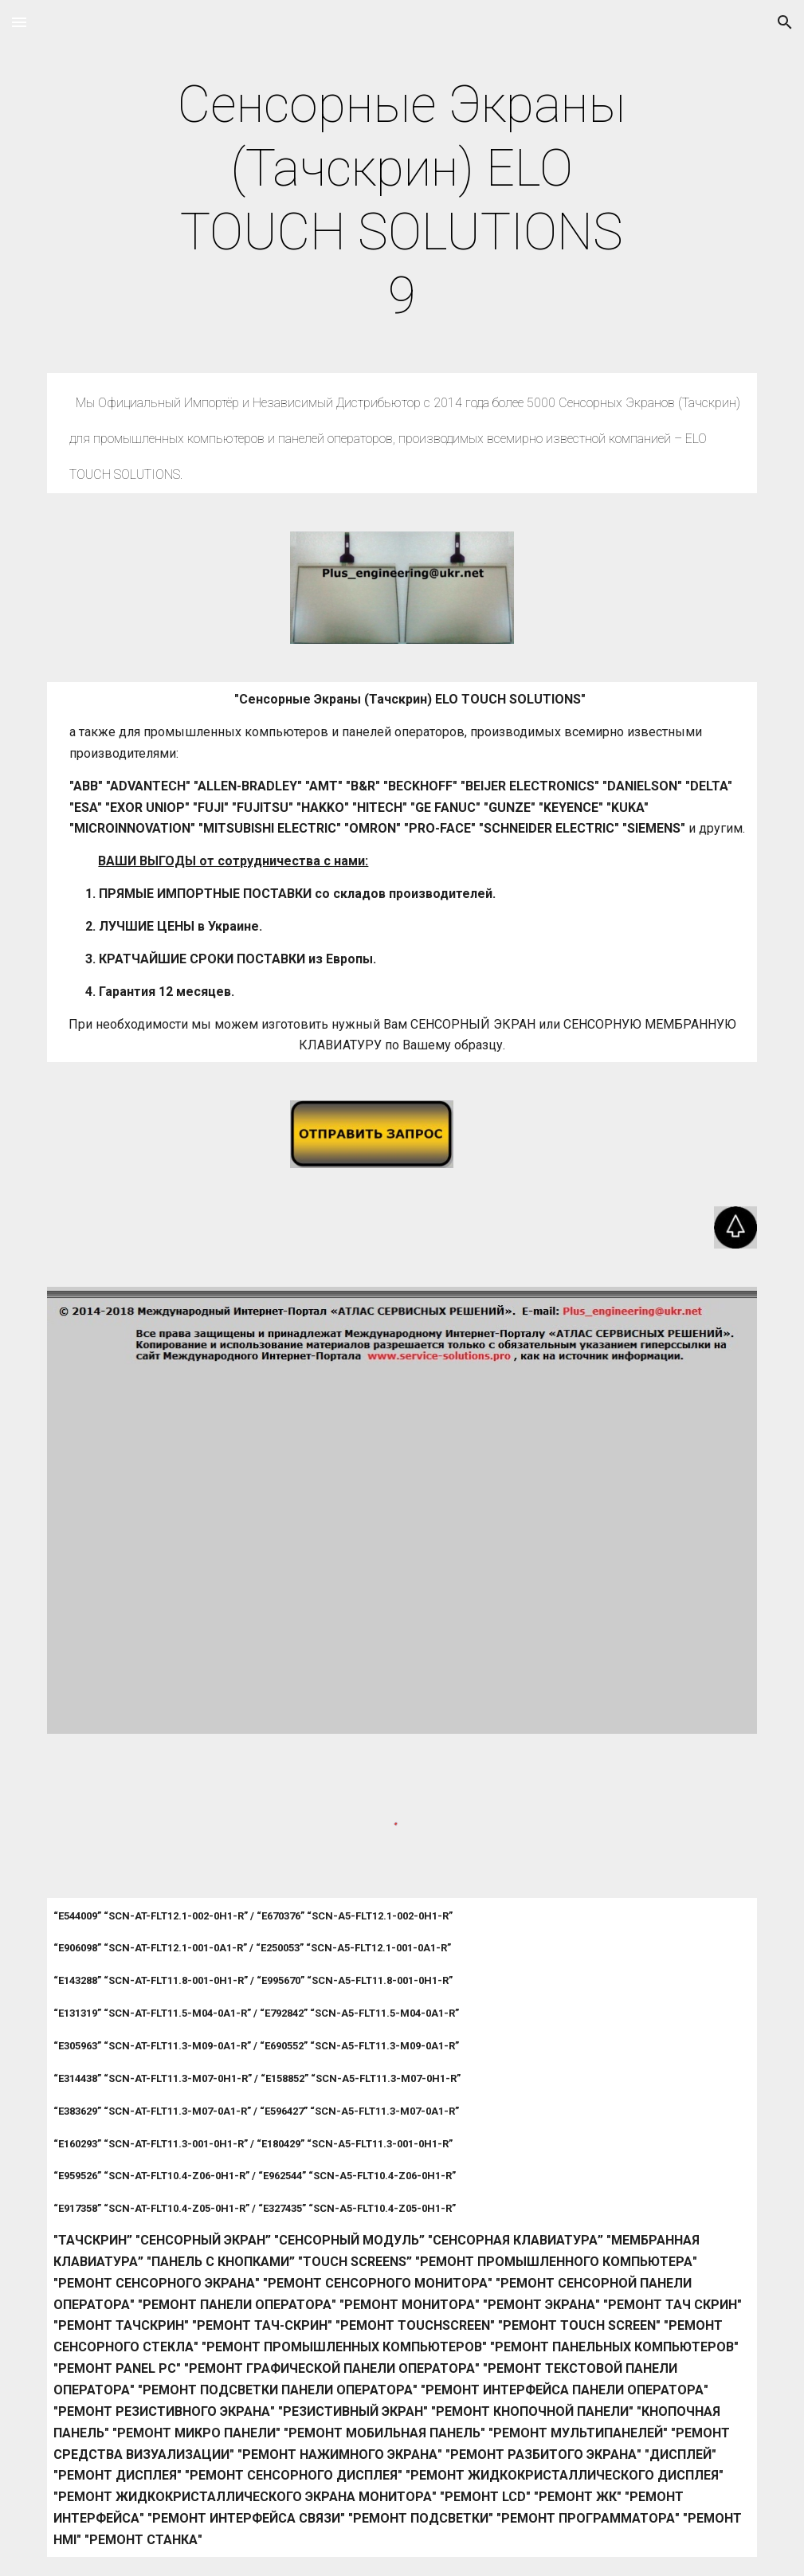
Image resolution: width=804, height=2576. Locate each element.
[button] (19, 22)
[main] (402, 201)
